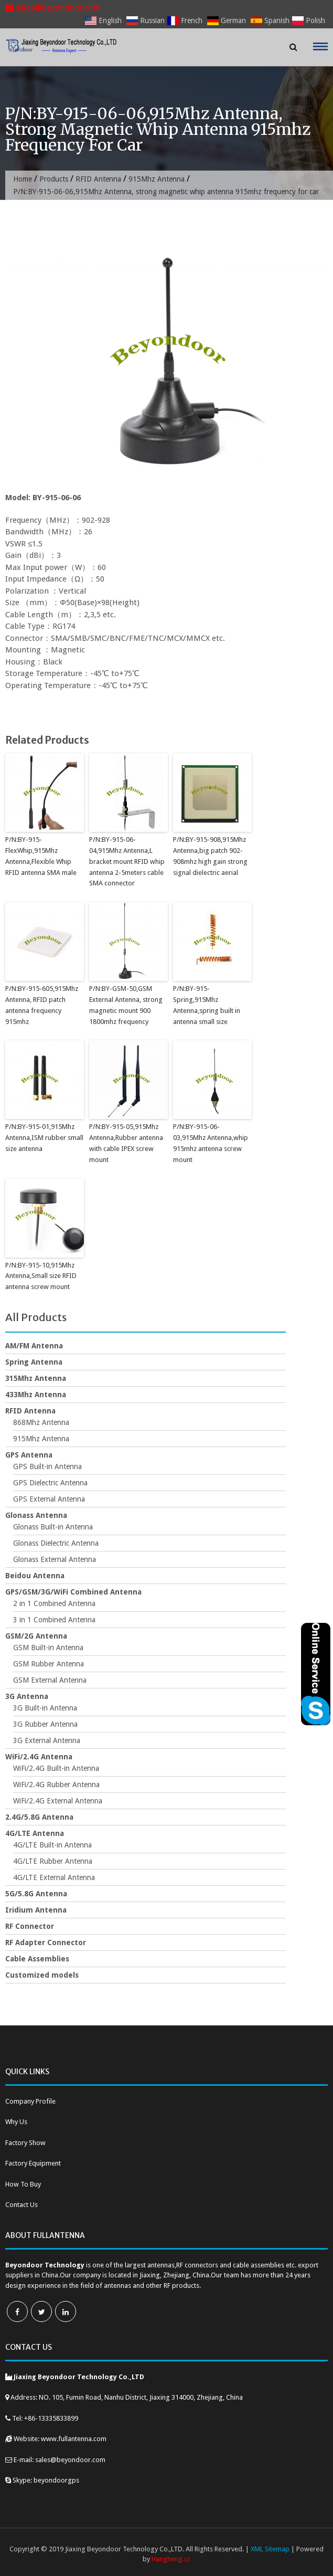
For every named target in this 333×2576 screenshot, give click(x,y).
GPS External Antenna (49, 1499)
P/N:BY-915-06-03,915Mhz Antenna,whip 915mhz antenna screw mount (210, 1143)
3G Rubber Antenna (45, 1724)
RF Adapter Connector (45, 1942)
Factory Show (25, 2143)
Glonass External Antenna (54, 1559)
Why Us (16, 2122)
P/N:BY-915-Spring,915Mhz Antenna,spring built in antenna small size (206, 1005)
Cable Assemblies (37, 1959)
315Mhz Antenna (35, 1378)
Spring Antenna (33, 1362)
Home (22, 179)
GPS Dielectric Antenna (50, 1483)
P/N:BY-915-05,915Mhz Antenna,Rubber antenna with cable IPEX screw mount (126, 1143)
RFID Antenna (98, 179)
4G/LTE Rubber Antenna (52, 1861)
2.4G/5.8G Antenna (39, 1817)
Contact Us (21, 2205)
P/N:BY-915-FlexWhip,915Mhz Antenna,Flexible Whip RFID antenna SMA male (41, 856)
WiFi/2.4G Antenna (38, 1756)
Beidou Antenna (35, 1575)
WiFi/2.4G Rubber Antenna (56, 1784)
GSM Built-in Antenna (48, 1647)
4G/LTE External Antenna (54, 1877)
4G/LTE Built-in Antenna (52, 1845)
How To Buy (23, 2184)
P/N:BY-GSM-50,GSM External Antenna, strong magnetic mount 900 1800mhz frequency (126, 1005)
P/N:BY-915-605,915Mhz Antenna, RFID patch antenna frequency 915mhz (41, 1005)
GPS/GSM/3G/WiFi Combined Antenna (73, 1592)
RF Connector (29, 1926)
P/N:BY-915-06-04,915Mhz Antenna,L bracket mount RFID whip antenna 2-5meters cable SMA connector (127, 861)
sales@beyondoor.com (52, 8)
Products (53, 179)
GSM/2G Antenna (36, 1636)
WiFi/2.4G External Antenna (57, 1801)
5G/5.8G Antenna (36, 1893)
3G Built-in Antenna (45, 1708)
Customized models (42, 1975)
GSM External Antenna (50, 1680)
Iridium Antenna (36, 1910)
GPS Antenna (28, 1455)
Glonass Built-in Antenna (53, 1527)
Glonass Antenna (36, 1515)
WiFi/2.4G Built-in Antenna (56, 1768)
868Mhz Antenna (41, 1422)
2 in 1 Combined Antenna (54, 1603)
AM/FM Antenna (34, 1346)
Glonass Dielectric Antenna (56, 1543)
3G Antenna (26, 1696)
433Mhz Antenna (35, 1394)
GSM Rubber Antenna (48, 1664)
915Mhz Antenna (156, 179)
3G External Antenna (46, 1740)
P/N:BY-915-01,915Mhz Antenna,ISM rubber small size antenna (44, 1138)
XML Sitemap (270, 2549)
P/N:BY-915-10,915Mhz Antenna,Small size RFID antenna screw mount (41, 1276)
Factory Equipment (33, 2163)
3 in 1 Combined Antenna (54, 1620)
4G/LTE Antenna (34, 1833)
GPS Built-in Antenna (47, 1466)
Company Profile (30, 2101)
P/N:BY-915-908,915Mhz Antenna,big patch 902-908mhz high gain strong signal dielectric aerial (210, 856)
